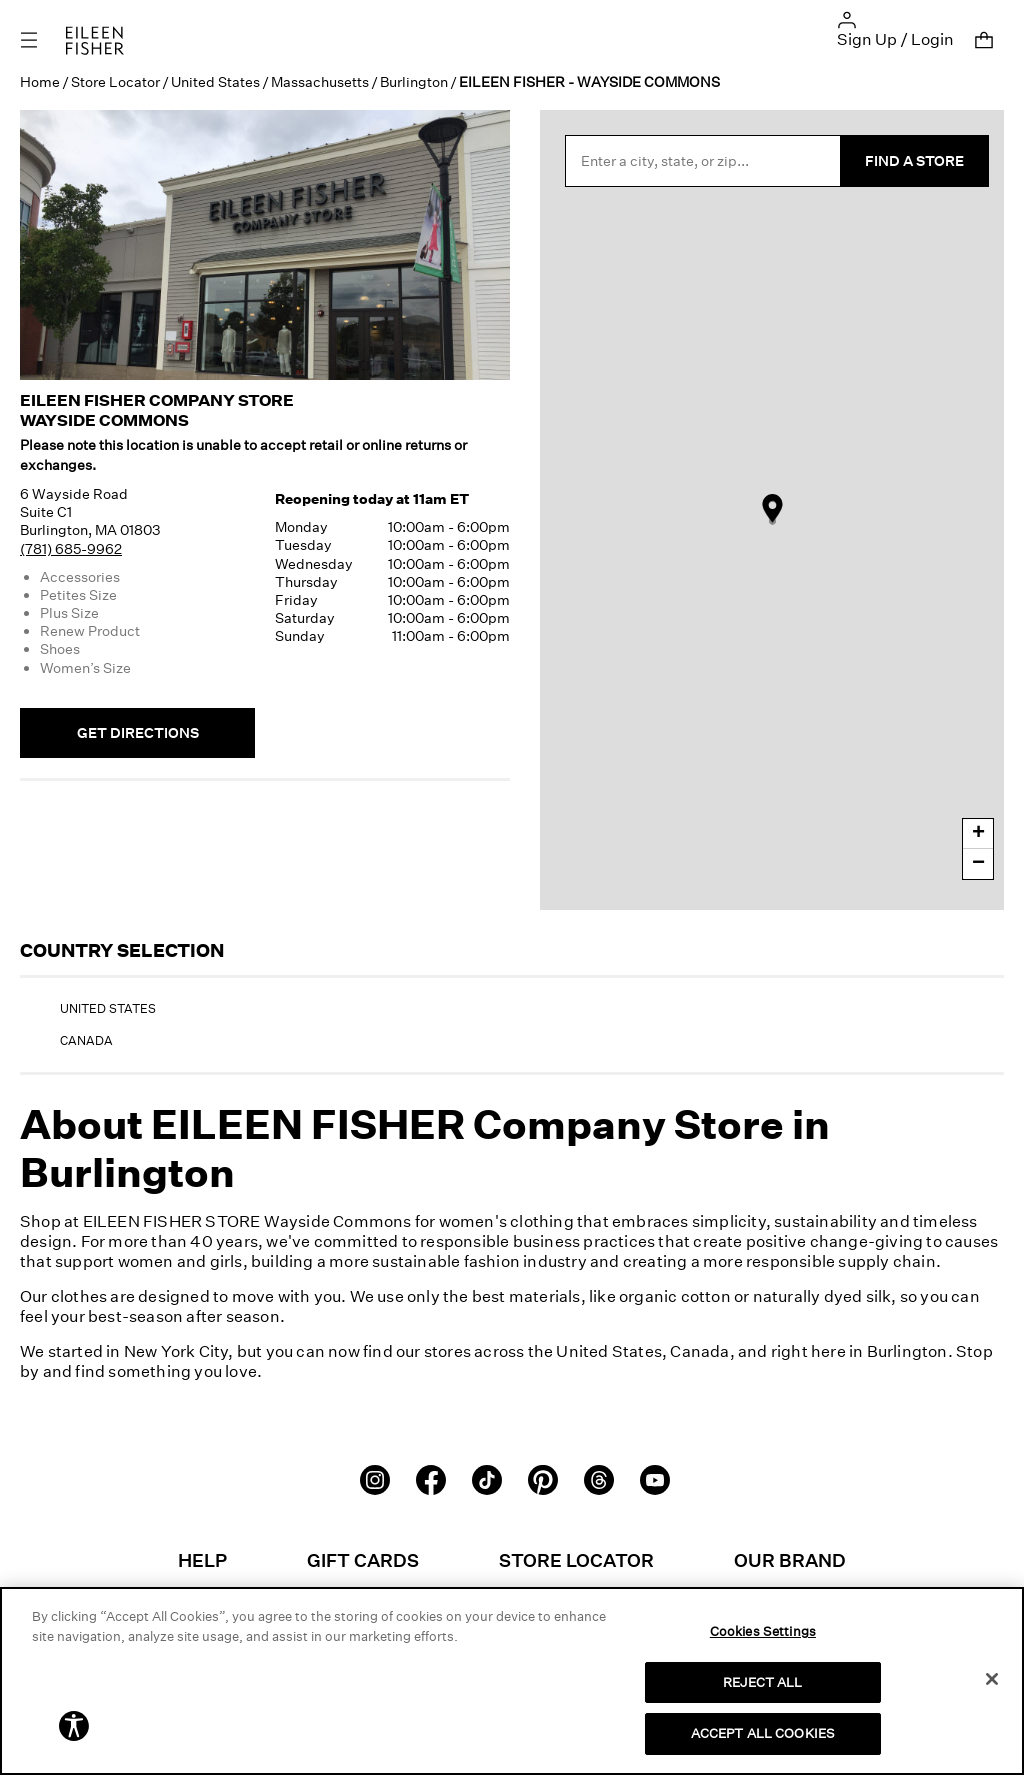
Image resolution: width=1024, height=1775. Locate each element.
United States (215, 81)
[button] (847, 18)
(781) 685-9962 (71, 548)
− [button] (978, 864)
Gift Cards (363, 1560)
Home (40, 81)
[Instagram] (375, 1478)
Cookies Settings (763, 1631)
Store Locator (115, 81)
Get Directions (138, 732)
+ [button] (978, 834)
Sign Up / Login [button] (895, 39)
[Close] (992, 1679)
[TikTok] (487, 1478)
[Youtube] (655, 1478)
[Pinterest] (543, 1478)
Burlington (414, 81)
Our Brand (790, 1560)
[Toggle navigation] (43, 40)
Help (202, 1560)
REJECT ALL (762, 1682)
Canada (86, 1040)
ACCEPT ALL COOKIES (763, 1733)
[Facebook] (431, 1478)
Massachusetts (320, 81)
